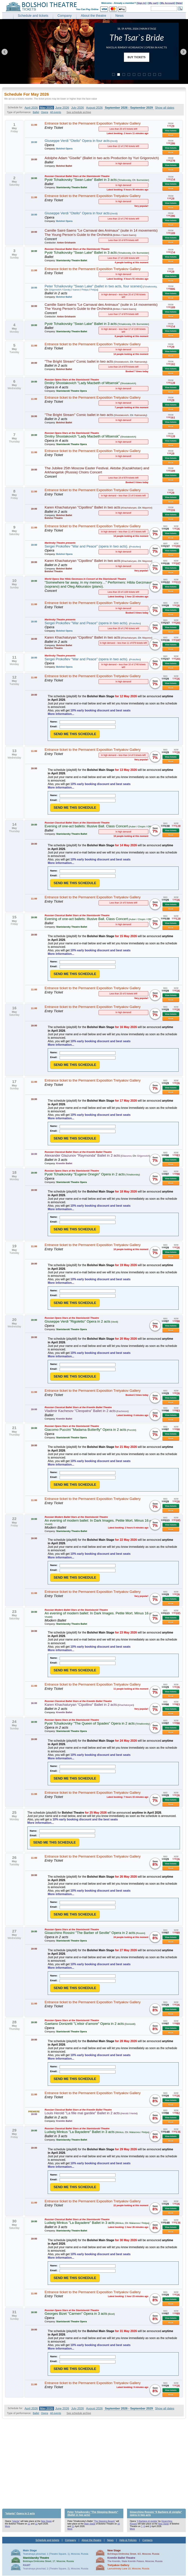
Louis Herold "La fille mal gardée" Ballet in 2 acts (82, 2113)
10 (119, 2523)
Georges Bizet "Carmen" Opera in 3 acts (76, 2313)
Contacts (147, 2540)
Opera (44, 112)
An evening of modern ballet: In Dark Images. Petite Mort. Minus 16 (97, 1520)
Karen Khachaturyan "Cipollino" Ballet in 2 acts (81, 1705)
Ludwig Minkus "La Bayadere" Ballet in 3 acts (80, 2132)
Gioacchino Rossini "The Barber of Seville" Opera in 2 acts (90, 1933)
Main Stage (89, 2523)
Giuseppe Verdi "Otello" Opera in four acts (77, 141)
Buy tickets (137, 57)
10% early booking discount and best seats (100, 710)
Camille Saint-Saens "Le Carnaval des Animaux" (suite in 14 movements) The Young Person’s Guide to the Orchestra (101, 232)
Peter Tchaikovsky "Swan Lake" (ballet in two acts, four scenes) (93, 286)
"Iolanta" (16, 2521)
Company (64, 15)
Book (170, 135)
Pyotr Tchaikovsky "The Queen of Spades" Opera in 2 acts (90, 1723)
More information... (61, 713)
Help (179, 3)
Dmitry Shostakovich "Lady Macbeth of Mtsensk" (82, 383)
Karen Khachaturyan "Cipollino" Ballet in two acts (82, 507)
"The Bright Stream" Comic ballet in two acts (79, 361)
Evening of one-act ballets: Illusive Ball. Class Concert (86, 826)
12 (36, 2523)
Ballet (36, 112)
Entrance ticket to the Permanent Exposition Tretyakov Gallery (93, 123)
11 (29, 2523)
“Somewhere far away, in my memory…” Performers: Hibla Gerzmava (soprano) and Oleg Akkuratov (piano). (98, 584)
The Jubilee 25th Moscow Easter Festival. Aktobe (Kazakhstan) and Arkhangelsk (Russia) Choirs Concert (97, 470)
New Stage (46, 2521)
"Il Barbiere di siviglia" (147, 2521)
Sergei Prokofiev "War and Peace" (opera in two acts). (87, 546)
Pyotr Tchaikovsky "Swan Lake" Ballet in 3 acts (81, 180)
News (119, 15)
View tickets (171, 131)
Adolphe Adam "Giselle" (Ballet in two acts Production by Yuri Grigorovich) (102, 158)
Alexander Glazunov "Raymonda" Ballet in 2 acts (82, 1155)
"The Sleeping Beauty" (104, 2521)
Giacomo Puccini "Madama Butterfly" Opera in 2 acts (85, 1429)
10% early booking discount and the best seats (85, 1819)
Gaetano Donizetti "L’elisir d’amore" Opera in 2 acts (84, 2024)
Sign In (141, 3)
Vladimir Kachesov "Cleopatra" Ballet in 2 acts (80, 1411)
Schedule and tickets (33, 15)
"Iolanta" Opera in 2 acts (20, 2513)
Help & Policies (128, 2540)
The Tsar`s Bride (136, 37)
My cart (153, 3)
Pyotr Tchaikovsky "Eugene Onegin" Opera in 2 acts (85, 1174)
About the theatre (93, 15)
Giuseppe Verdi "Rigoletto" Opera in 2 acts (77, 1321)
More (7, 2526)
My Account (167, 3)
